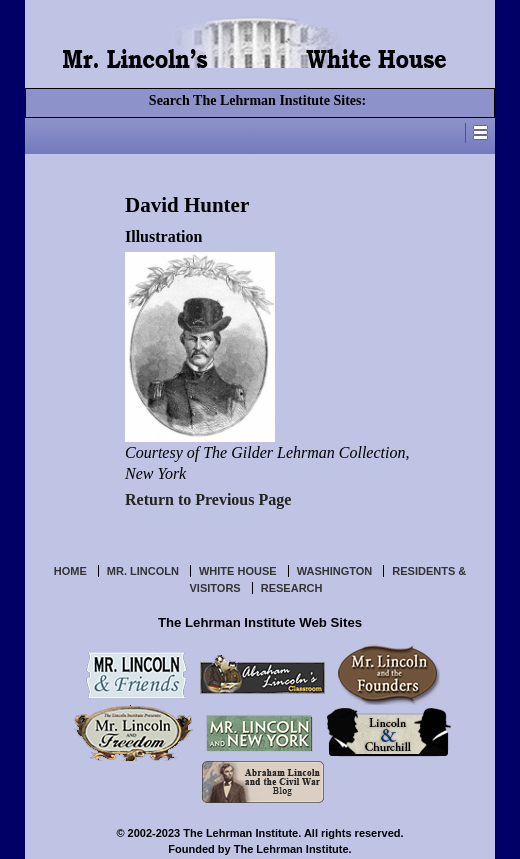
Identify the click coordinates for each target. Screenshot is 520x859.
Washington (335, 571)
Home (70, 571)
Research (292, 588)
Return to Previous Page (208, 499)
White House (238, 571)
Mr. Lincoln (143, 571)
